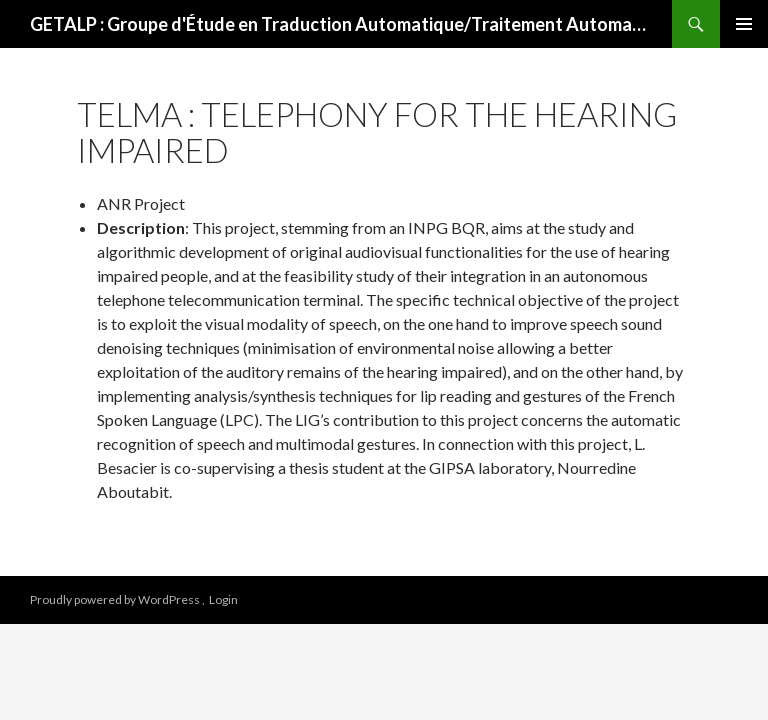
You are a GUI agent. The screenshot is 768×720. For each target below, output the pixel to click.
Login (223, 599)
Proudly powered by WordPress (116, 599)
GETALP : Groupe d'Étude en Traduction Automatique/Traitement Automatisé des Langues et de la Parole (341, 24)
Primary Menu (744, 24)
